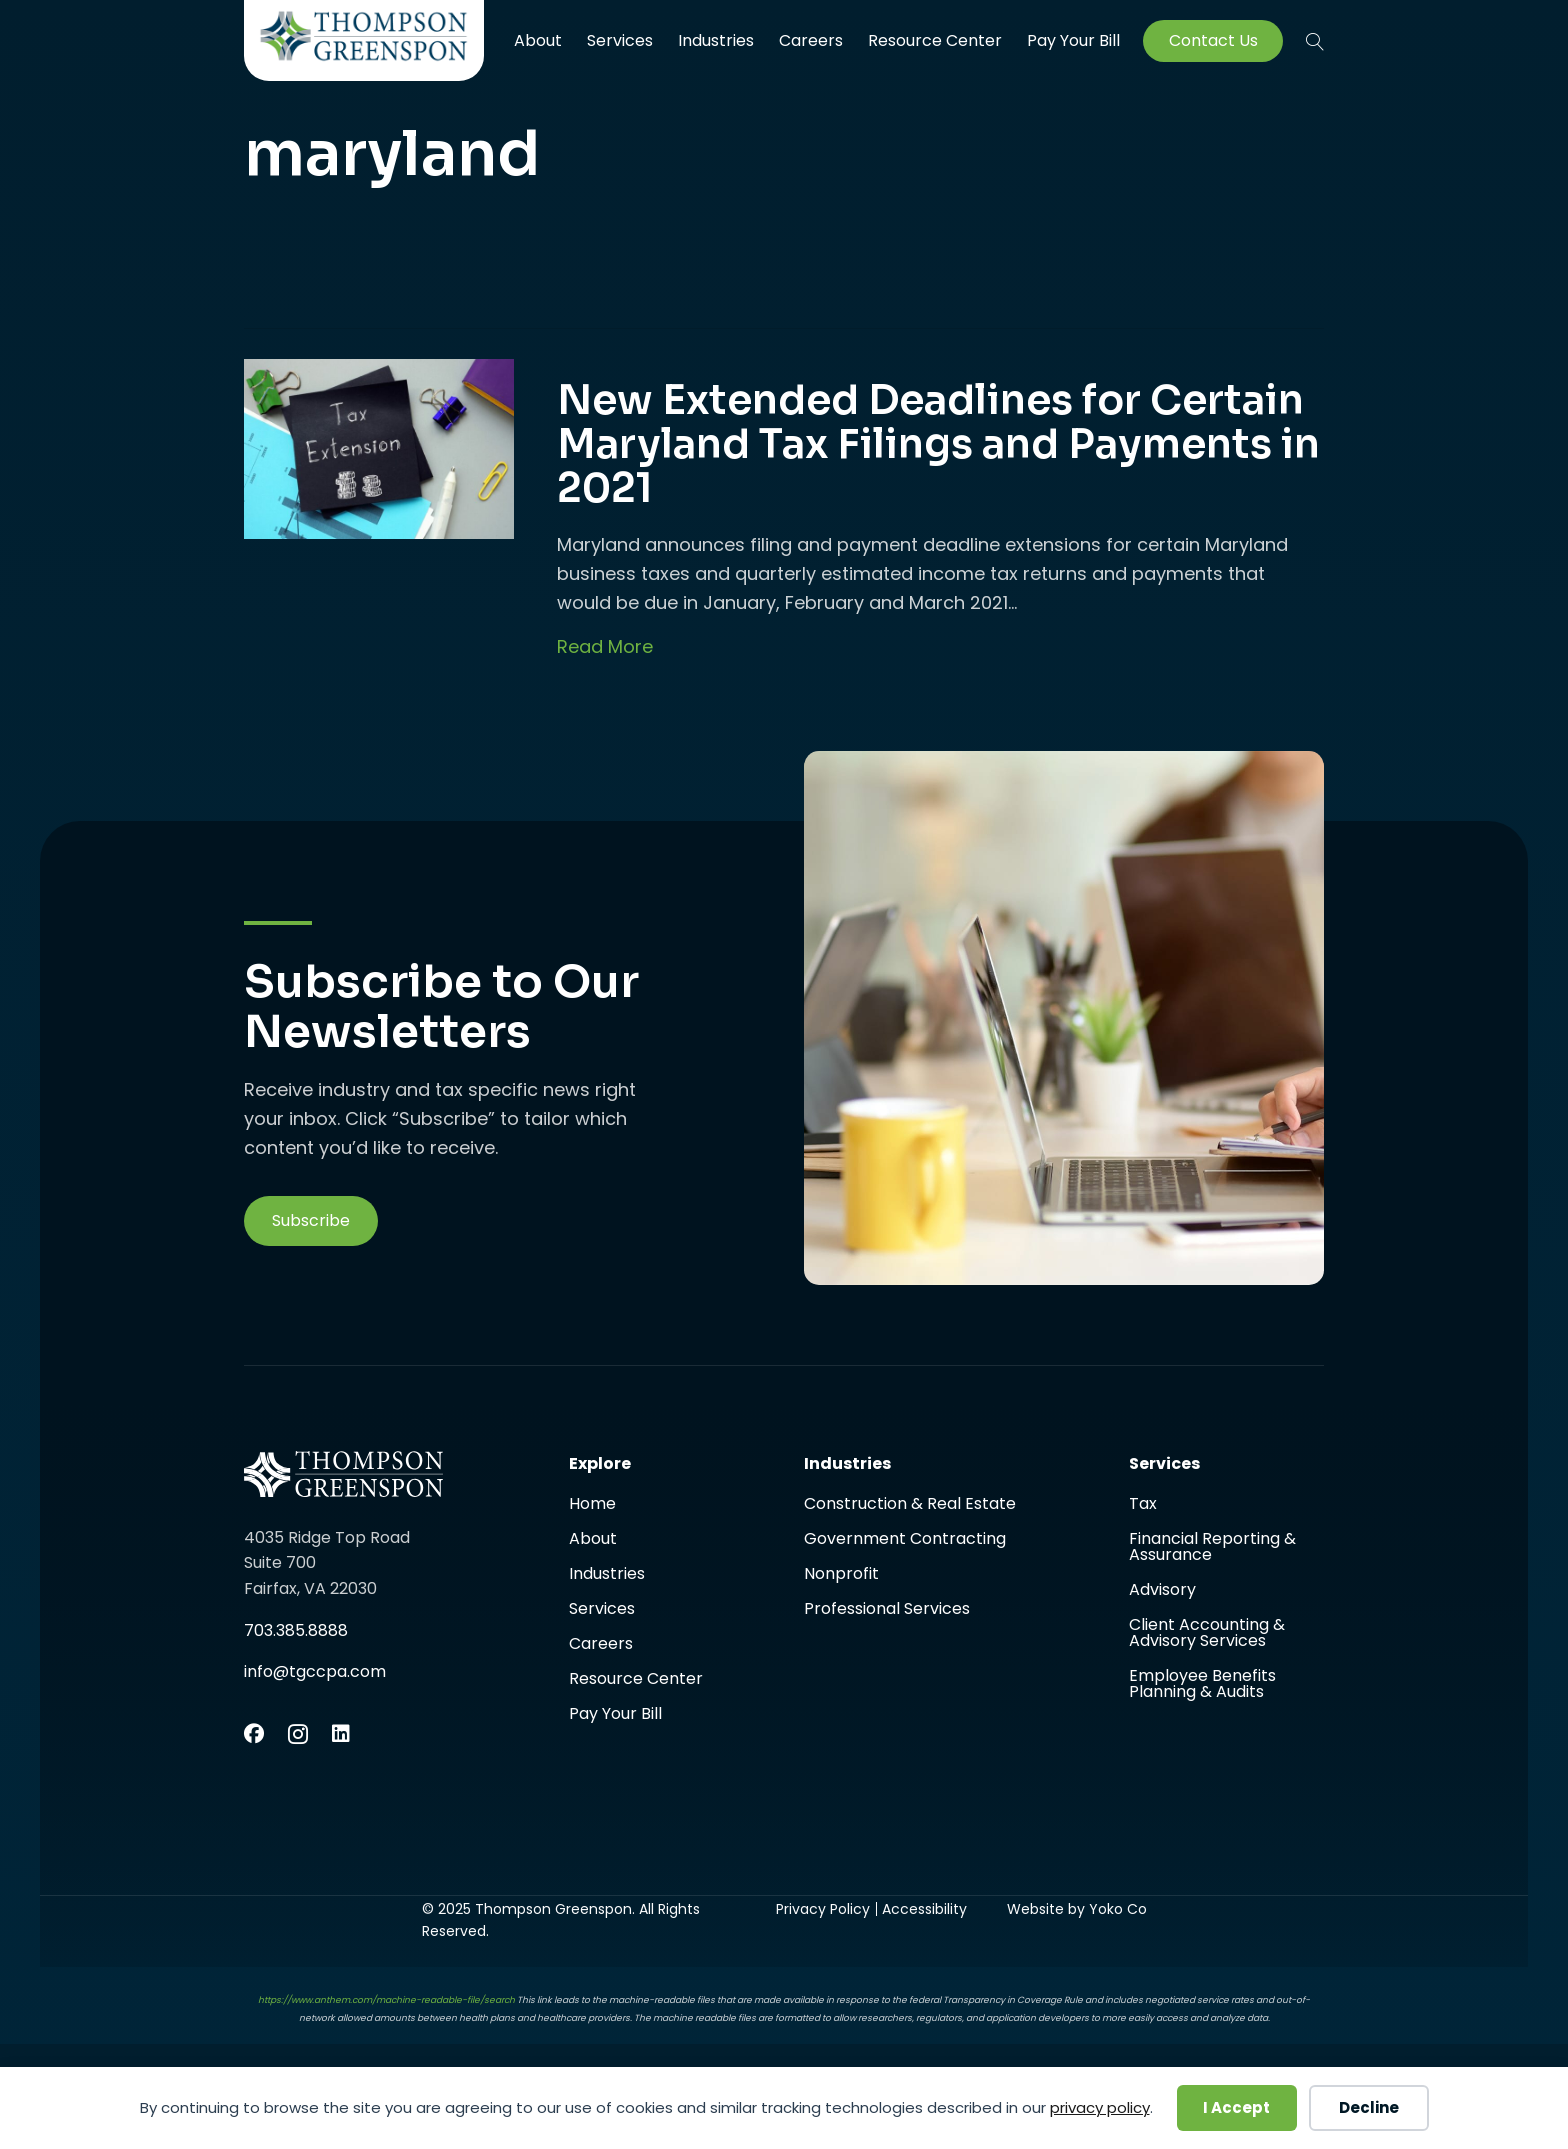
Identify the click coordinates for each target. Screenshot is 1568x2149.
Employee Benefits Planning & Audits (1202, 1684)
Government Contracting (905, 1540)
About (538, 40)
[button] (311, 1221)
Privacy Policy (823, 1909)
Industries (716, 40)
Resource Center (935, 40)
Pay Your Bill (1073, 41)
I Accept (1236, 2107)
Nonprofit (841, 1575)
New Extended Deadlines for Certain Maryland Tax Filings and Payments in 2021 (938, 444)
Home (592, 1505)
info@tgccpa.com (315, 1671)
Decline (1369, 2107)
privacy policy (1100, 2107)
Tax (1143, 1505)
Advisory (1162, 1591)
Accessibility (924, 1909)
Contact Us (1213, 41)
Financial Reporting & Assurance (1212, 1548)
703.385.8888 (296, 1630)
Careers (811, 40)
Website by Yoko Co (1077, 1909)
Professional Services (887, 1609)
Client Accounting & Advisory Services (1207, 1634)
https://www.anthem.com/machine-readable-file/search (386, 2000)
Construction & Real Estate (910, 1505)
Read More (605, 646)
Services (620, 40)
